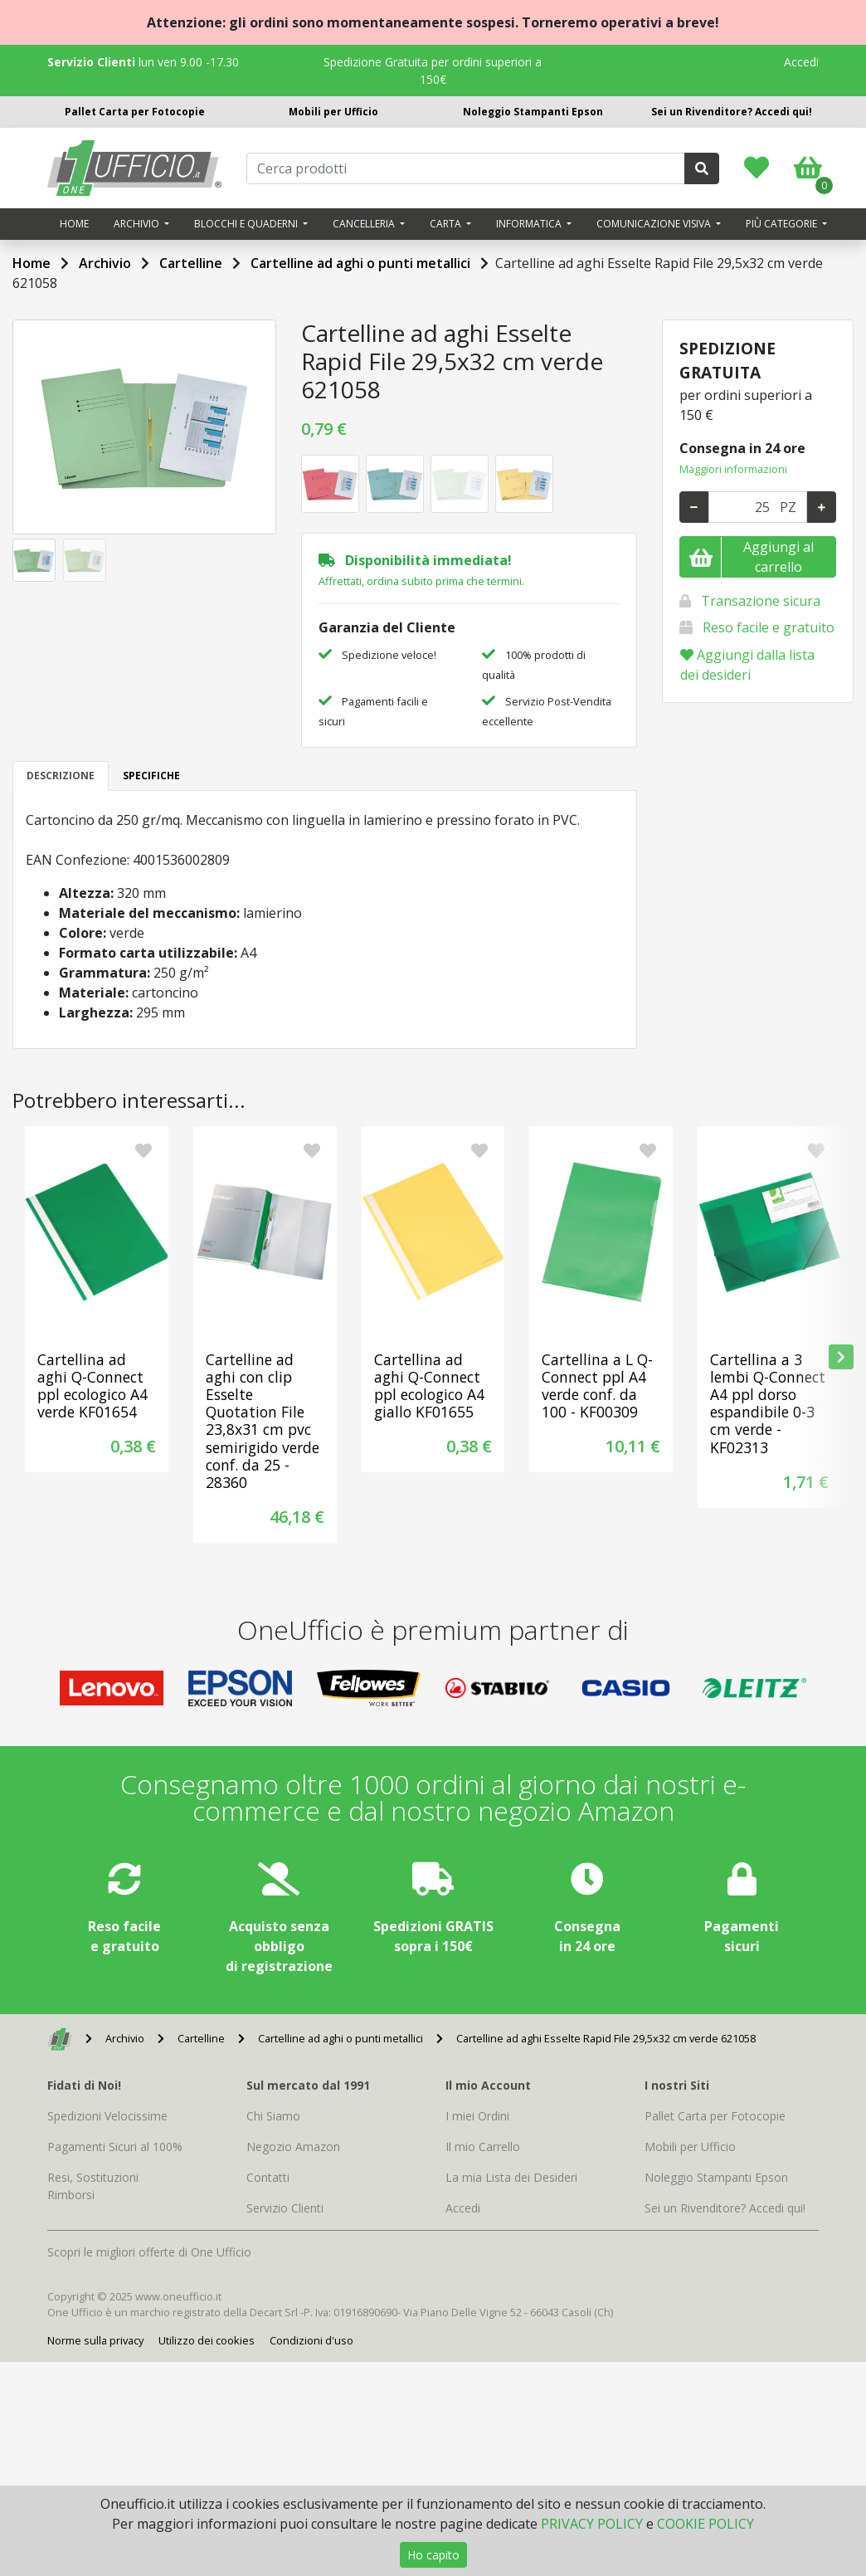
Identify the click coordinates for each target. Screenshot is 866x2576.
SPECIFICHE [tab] (151, 775)
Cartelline (190, 263)
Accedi (801, 62)
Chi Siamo (273, 2116)
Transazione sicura (760, 601)
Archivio (105, 263)
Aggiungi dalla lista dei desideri (747, 665)
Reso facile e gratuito (768, 627)
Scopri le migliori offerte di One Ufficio (149, 2252)
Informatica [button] (530, 224)
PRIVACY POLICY (592, 2524)
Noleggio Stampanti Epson (533, 112)
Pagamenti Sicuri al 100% (114, 2146)
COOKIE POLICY (705, 2524)
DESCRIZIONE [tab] (61, 775)
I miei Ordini (477, 2116)
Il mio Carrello (482, 2146)
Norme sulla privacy (95, 2340)
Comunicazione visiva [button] (654, 224)
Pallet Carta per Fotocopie (135, 112)
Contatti (267, 2177)
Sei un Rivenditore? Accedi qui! (731, 112)
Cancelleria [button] (365, 224)
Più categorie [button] (783, 224)
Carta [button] (447, 224)
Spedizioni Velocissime (107, 2116)
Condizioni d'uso (311, 2340)
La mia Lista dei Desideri (511, 2177)
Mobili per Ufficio (333, 112)
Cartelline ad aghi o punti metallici (360, 263)
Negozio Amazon (293, 2146)
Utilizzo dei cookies (206, 2340)
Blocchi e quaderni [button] (247, 224)
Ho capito (433, 2555)
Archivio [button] (138, 224)
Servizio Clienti (285, 2208)
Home (74, 224)
